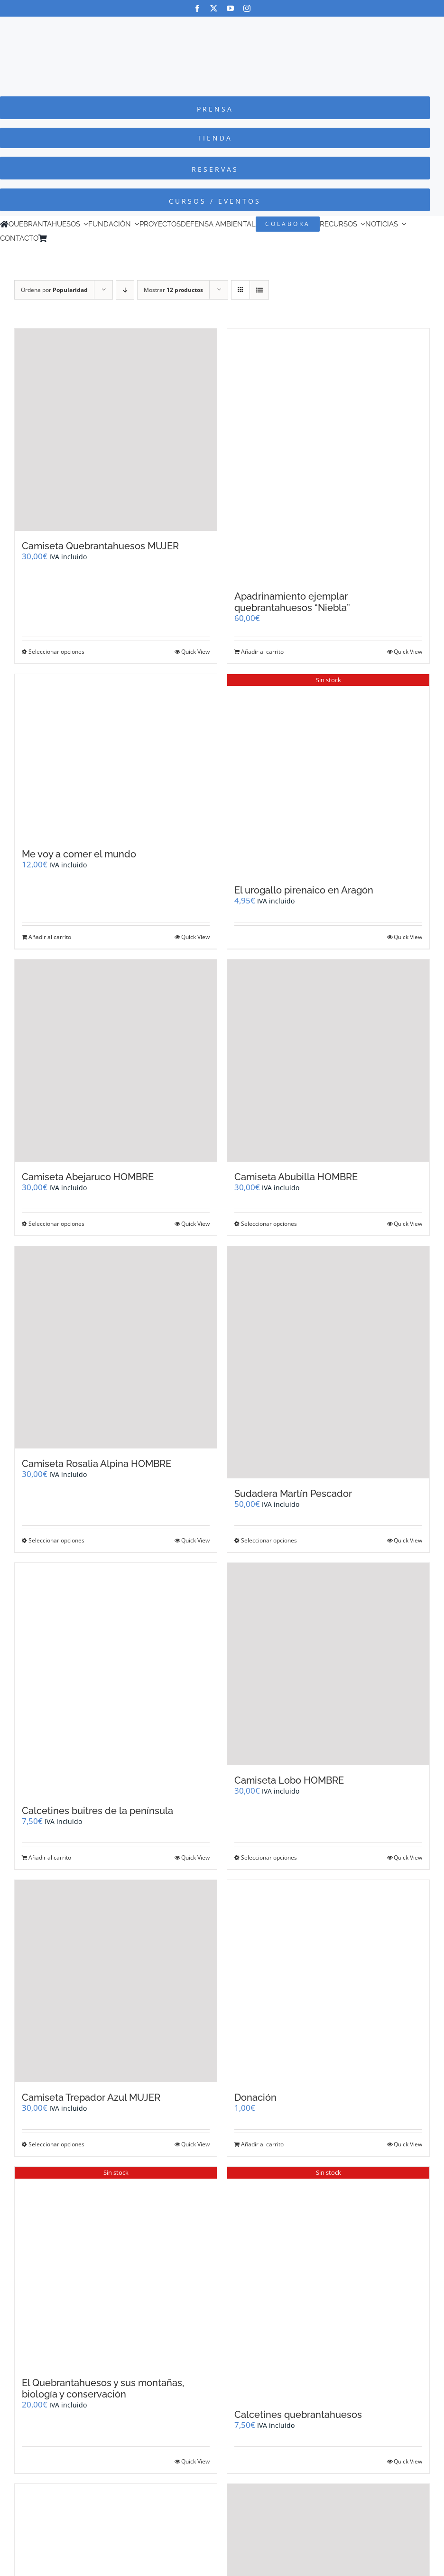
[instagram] (246, 8)
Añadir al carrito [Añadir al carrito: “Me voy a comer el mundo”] (49, 937)
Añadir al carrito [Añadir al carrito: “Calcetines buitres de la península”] (49, 1857)
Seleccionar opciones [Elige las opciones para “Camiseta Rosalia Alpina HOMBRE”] (56, 1540)
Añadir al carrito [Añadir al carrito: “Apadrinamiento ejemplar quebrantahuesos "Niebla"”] (262, 652)
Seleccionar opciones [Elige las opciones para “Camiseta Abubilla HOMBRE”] (269, 1224)
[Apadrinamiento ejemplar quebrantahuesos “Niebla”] (328, 455)
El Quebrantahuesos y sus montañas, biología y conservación (103, 2388)
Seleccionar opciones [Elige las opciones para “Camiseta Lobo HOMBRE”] (269, 1857)
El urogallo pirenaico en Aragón (303, 890)
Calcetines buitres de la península (97, 1810)
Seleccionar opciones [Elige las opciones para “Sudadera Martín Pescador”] (269, 1540)
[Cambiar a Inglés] (64, 238)
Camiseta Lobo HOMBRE (289, 1780)
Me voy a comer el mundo (79, 854)
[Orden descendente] (125, 290)
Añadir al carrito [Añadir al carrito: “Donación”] (262, 2144)
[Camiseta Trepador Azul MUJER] (116, 1981)
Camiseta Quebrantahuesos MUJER (100, 546)
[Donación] (328, 1981)
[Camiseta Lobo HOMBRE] (328, 1664)
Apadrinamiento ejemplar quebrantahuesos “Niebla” (292, 602)
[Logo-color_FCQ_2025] (222, 25)
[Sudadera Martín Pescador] (328, 1362)
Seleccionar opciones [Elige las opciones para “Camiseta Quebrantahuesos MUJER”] (56, 652)
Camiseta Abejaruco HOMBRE (88, 1177)
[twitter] (213, 8)
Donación (255, 2097)
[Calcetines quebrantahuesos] (328, 2283)
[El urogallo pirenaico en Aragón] (328, 774)
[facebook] (197, 8)
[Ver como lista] (259, 290)
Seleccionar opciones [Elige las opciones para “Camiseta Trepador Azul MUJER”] (56, 2144)
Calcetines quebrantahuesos (298, 2414)
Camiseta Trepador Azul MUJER (91, 2097)
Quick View (195, 652)
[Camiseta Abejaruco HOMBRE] (116, 1060)
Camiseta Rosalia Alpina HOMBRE (96, 1463)
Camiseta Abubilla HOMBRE (296, 1177)
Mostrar (173, 290)
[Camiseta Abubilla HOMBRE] (328, 1060)
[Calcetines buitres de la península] (116, 1679)
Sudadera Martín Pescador (293, 1493)
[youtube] (230, 8)
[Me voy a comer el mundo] (116, 756)
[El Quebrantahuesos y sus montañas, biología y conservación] (116, 2267)
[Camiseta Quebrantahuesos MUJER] (116, 430)
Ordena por (54, 290)
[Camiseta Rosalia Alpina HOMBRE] (116, 1347)
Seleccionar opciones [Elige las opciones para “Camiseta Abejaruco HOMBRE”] (56, 1224)
